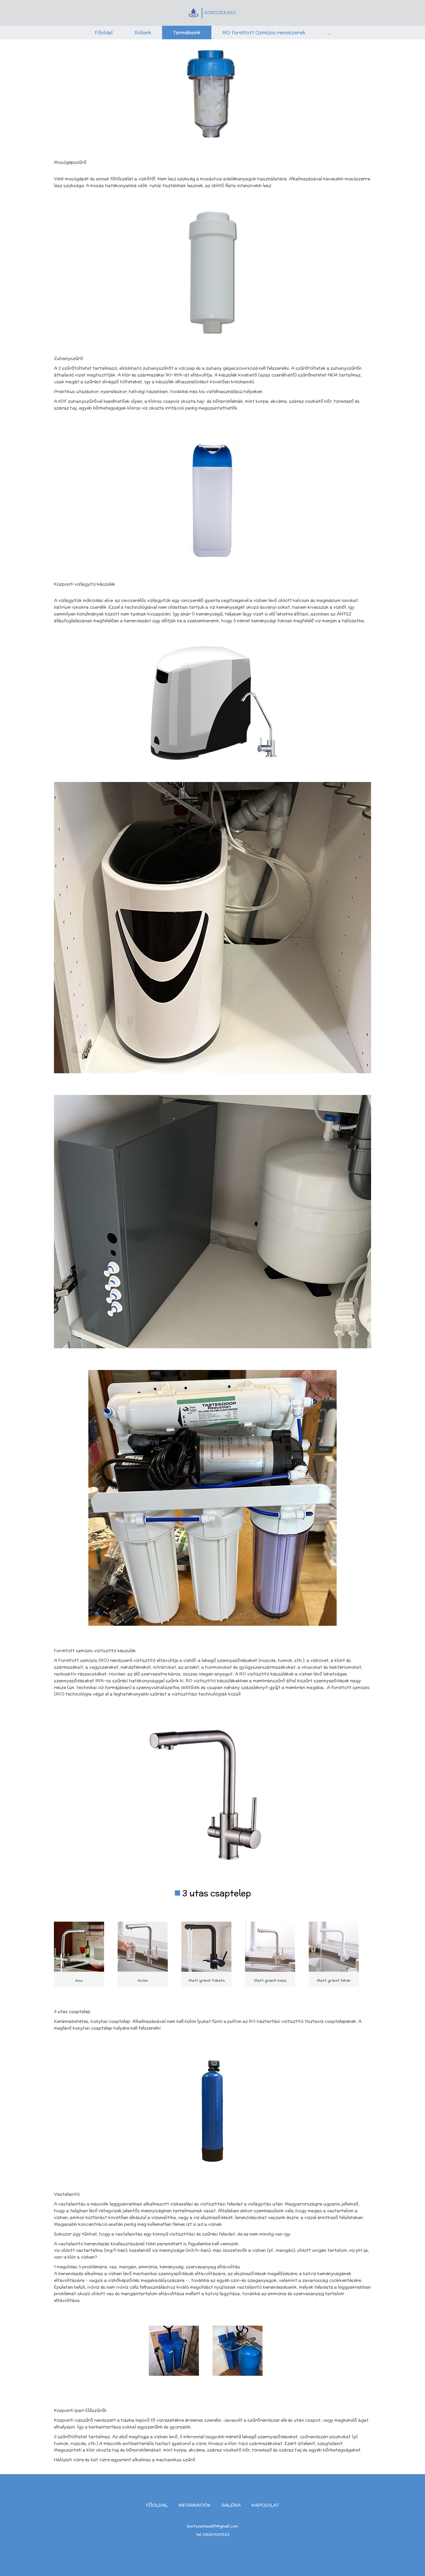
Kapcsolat (265, 2505)
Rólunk (142, 32)
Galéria (231, 2505)
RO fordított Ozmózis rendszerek (263, 32)
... (328, 32)
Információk (195, 2505)
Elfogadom (379, 2563)
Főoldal (104, 32)
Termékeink (187, 32)
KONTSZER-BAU (212, 13)
